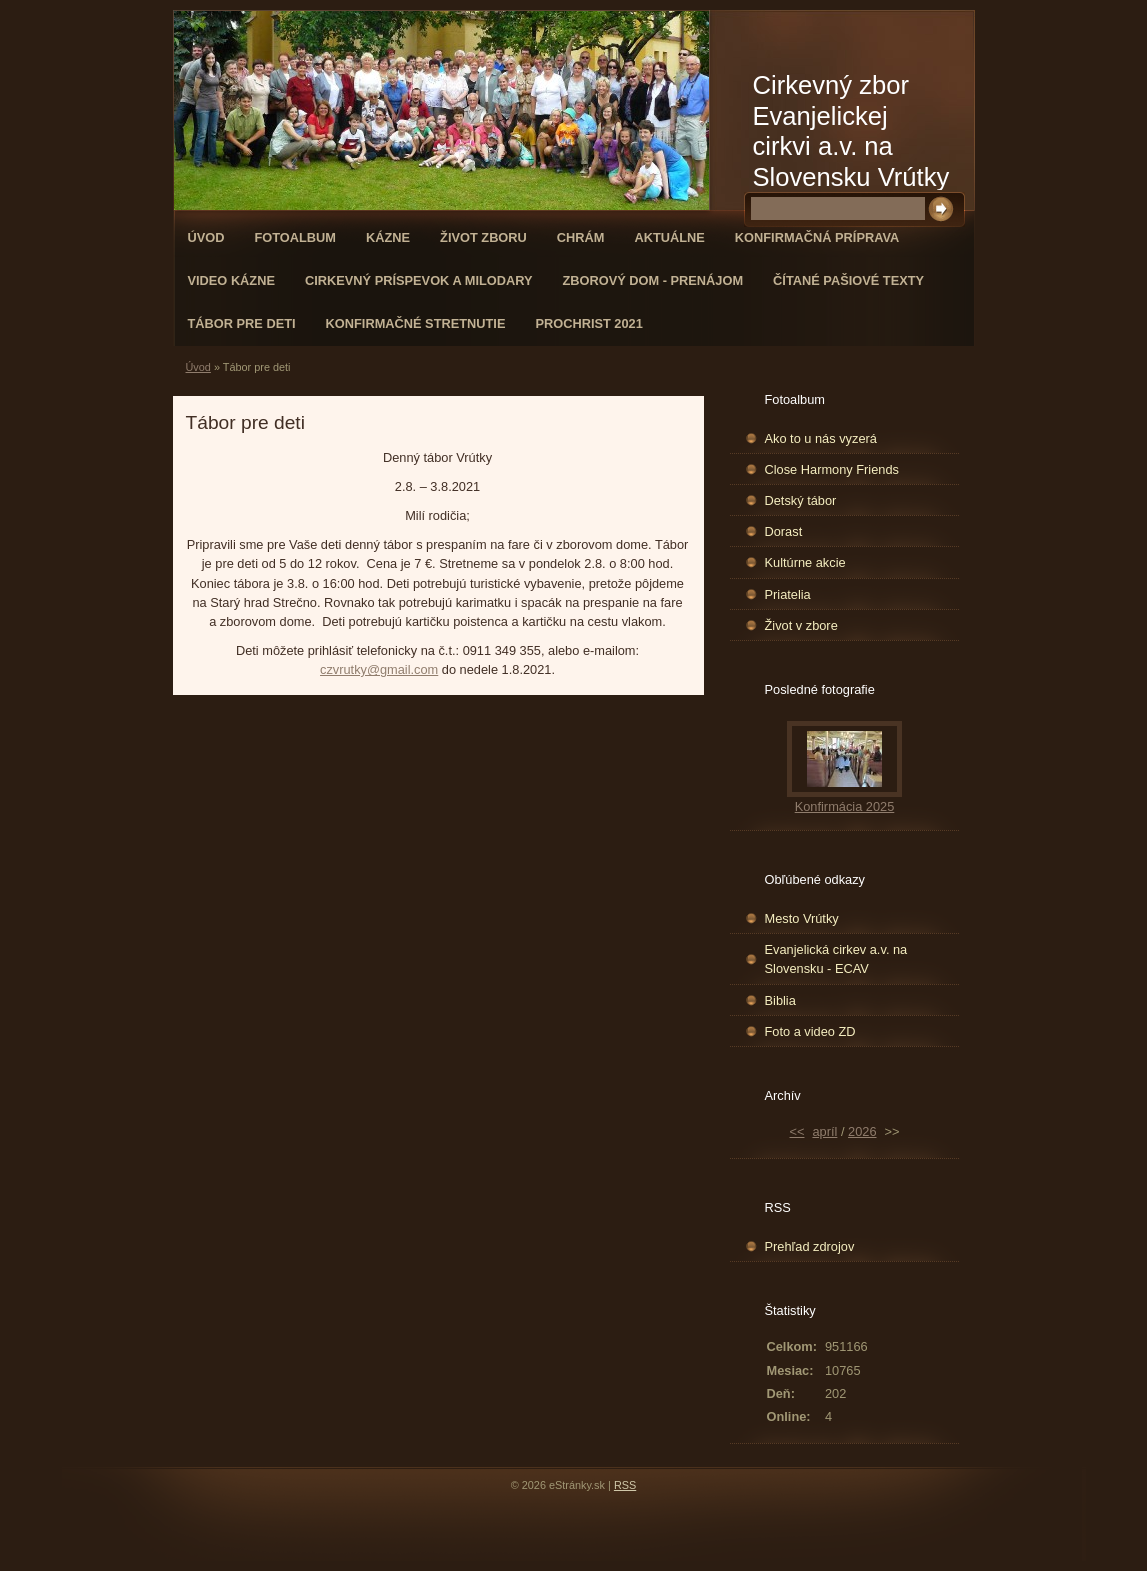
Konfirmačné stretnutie (416, 323)
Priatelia (788, 594)
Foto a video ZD (810, 1031)
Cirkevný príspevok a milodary (419, 280)
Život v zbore (801, 625)
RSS (625, 1485)
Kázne (388, 237)
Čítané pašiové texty (848, 280)
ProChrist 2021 (588, 323)
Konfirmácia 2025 (845, 806)
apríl (824, 1131)
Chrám (581, 237)
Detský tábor (801, 500)
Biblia (780, 1000)
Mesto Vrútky (802, 918)
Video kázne (231, 280)
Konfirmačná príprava (817, 237)
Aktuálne (669, 237)
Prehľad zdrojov (810, 1246)
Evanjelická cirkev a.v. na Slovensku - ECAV (836, 959)
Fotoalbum (295, 237)
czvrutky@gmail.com (379, 669)
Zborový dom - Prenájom (653, 280)
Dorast (784, 531)
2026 (862, 1131)
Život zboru (483, 237)
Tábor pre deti (242, 323)
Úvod (206, 237)
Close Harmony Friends (832, 469)
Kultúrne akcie (805, 562)
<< (797, 1131)
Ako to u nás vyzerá (821, 438)
